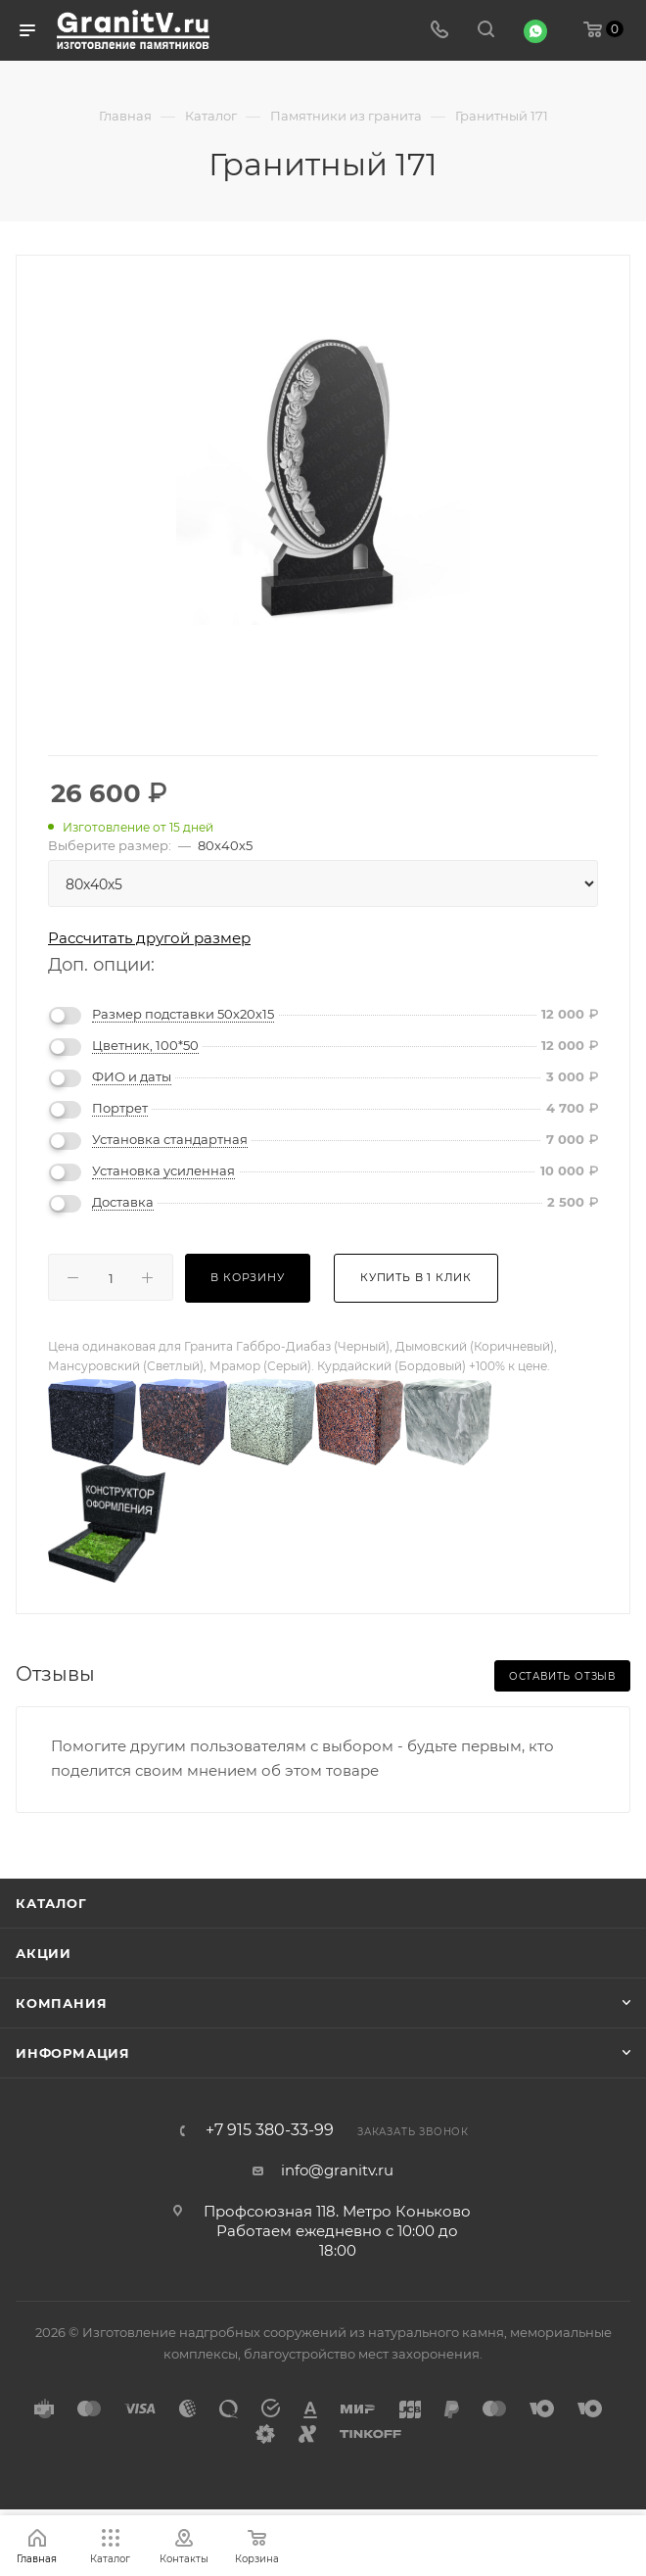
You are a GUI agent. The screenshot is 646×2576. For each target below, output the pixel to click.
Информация (73, 2053)
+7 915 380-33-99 (270, 2130)
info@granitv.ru (337, 2170)
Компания (61, 2003)
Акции (43, 1953)
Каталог (51, 1903)
